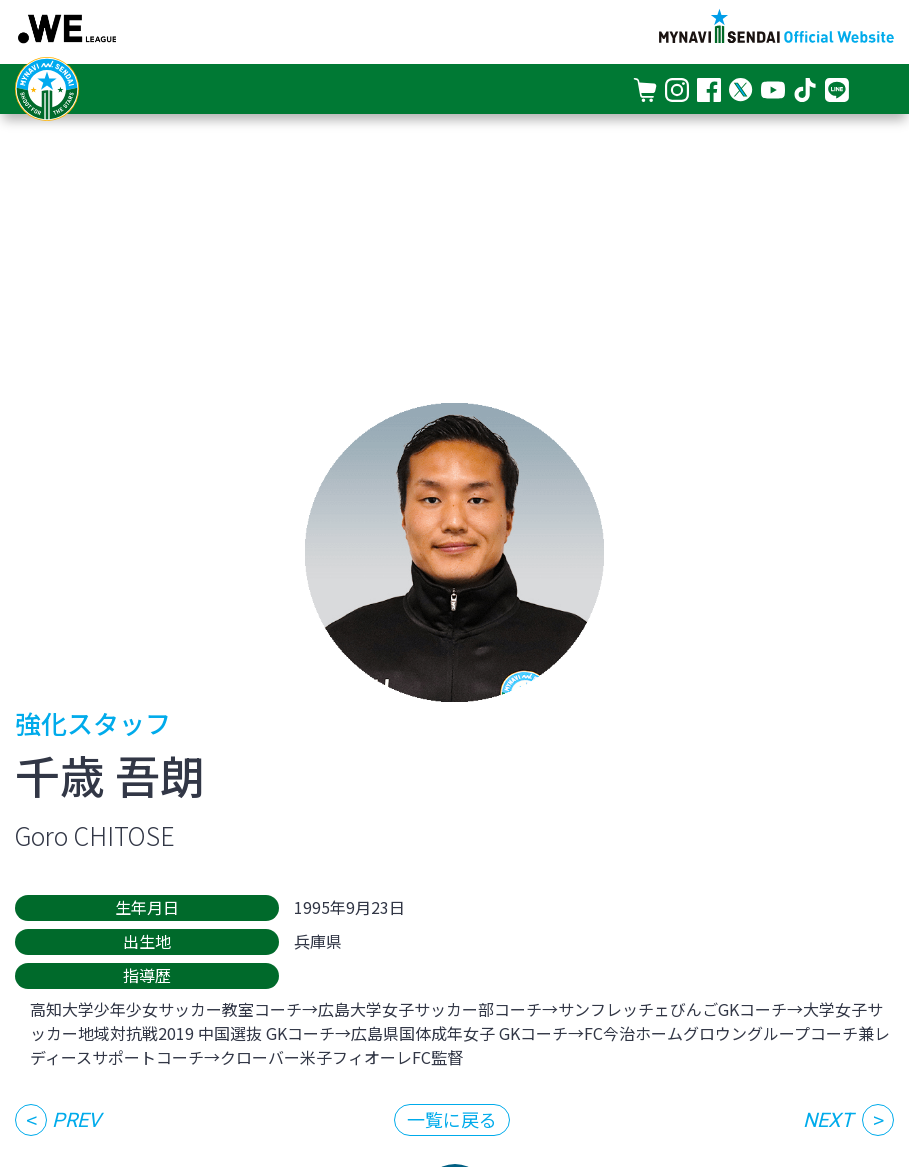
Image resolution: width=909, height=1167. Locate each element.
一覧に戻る (452, 1119)
